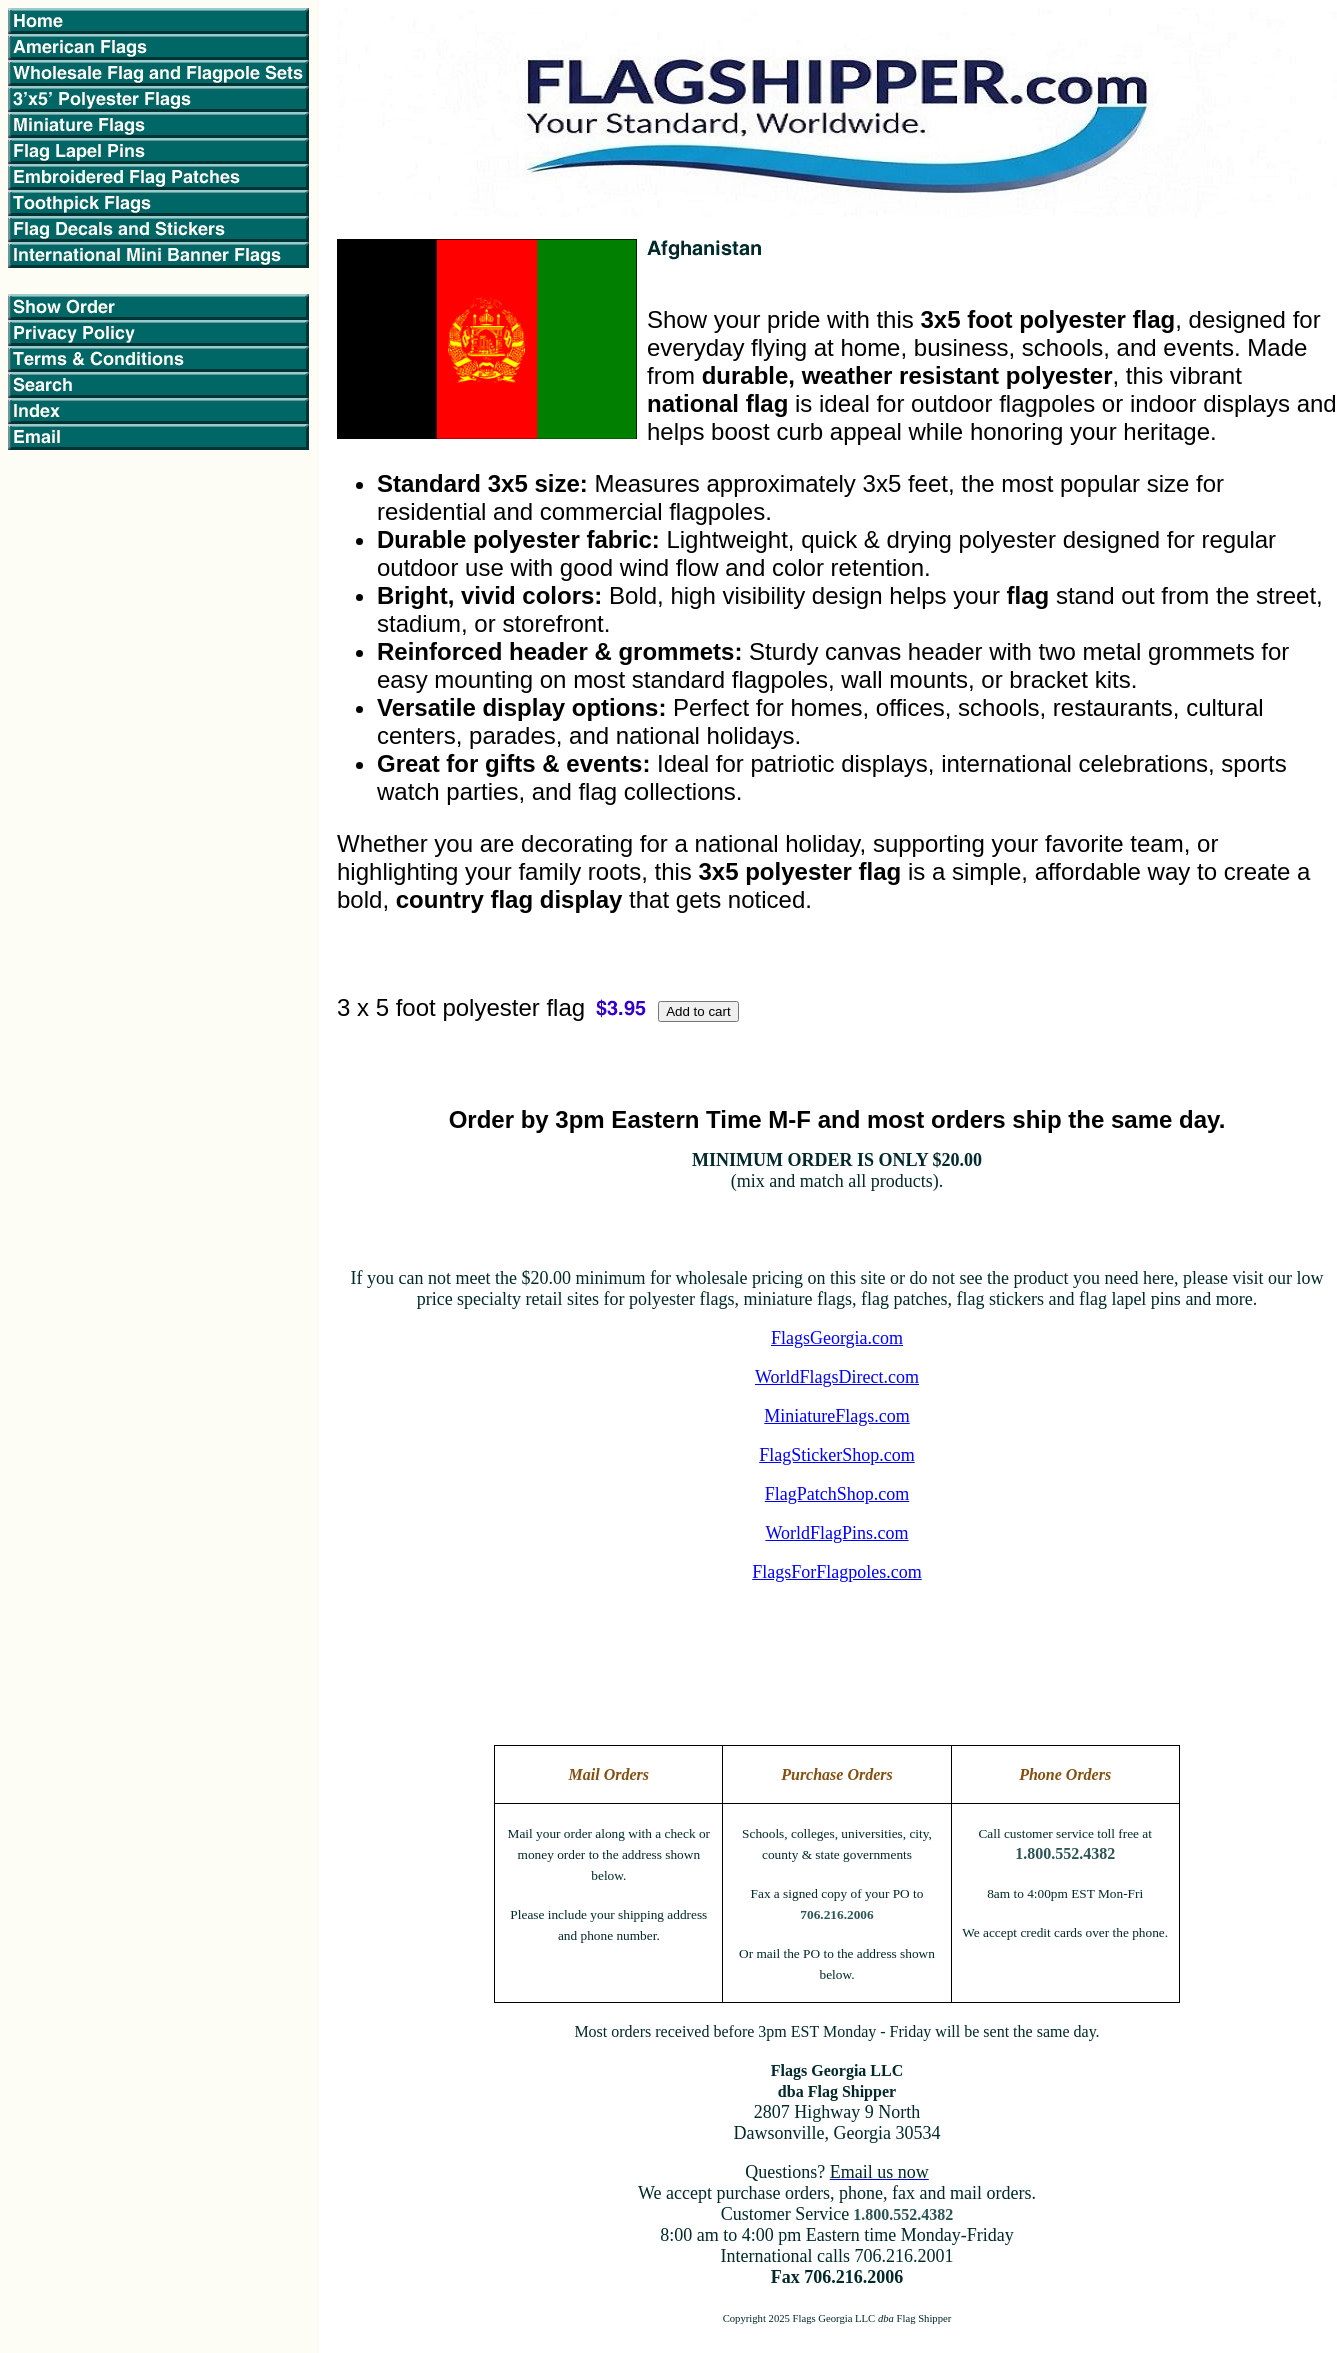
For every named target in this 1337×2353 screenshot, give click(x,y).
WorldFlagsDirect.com (837, 1377)
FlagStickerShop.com (837, 1455)
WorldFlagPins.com (836, 1533)
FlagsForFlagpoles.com (837, 1572)
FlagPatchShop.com (837, 1494)
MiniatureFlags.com (836, 1416)
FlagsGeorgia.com (837, 1338)
